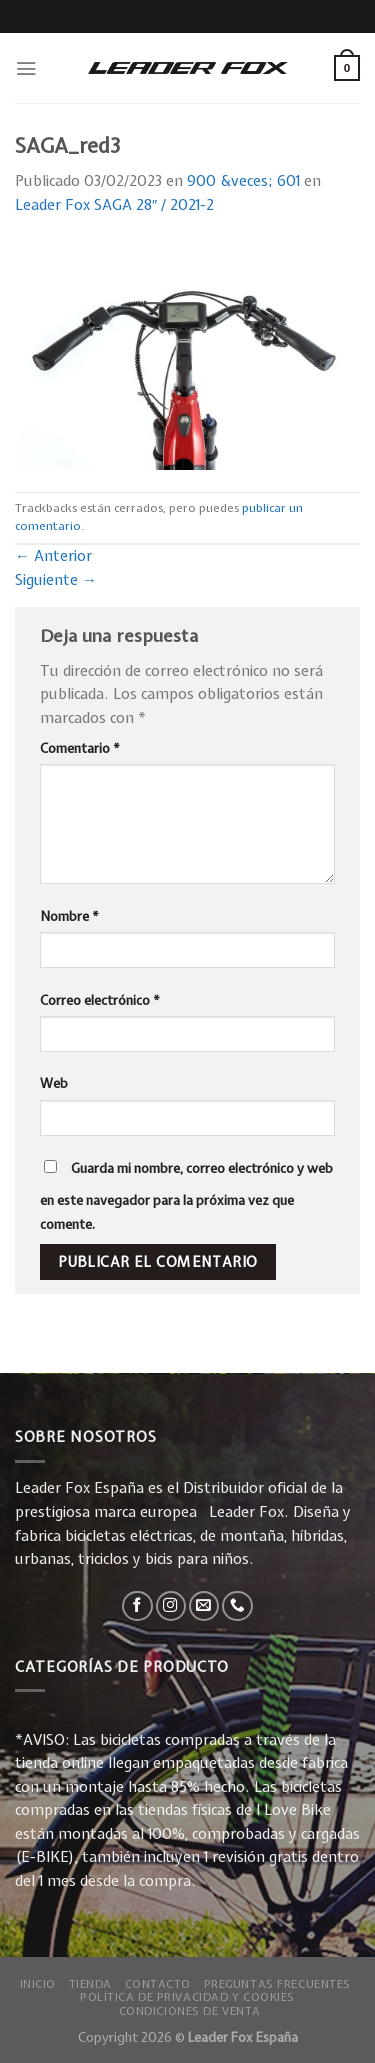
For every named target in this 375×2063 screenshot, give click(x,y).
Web (54, 1083)
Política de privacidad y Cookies (187, 1996)
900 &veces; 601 (243, 181)
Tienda (90, 1983)
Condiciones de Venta (190, 2010)
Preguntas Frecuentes (277, 1983)
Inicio (38, 1983)
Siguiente (56, 580)
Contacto (158, 1983)
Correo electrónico (100, 1000)
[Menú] (26, 68)
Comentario (80, 748)
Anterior (53, 556)
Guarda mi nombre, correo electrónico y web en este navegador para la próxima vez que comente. (186, 1196)
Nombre (69, 916)
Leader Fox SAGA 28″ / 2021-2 (114, 205)
